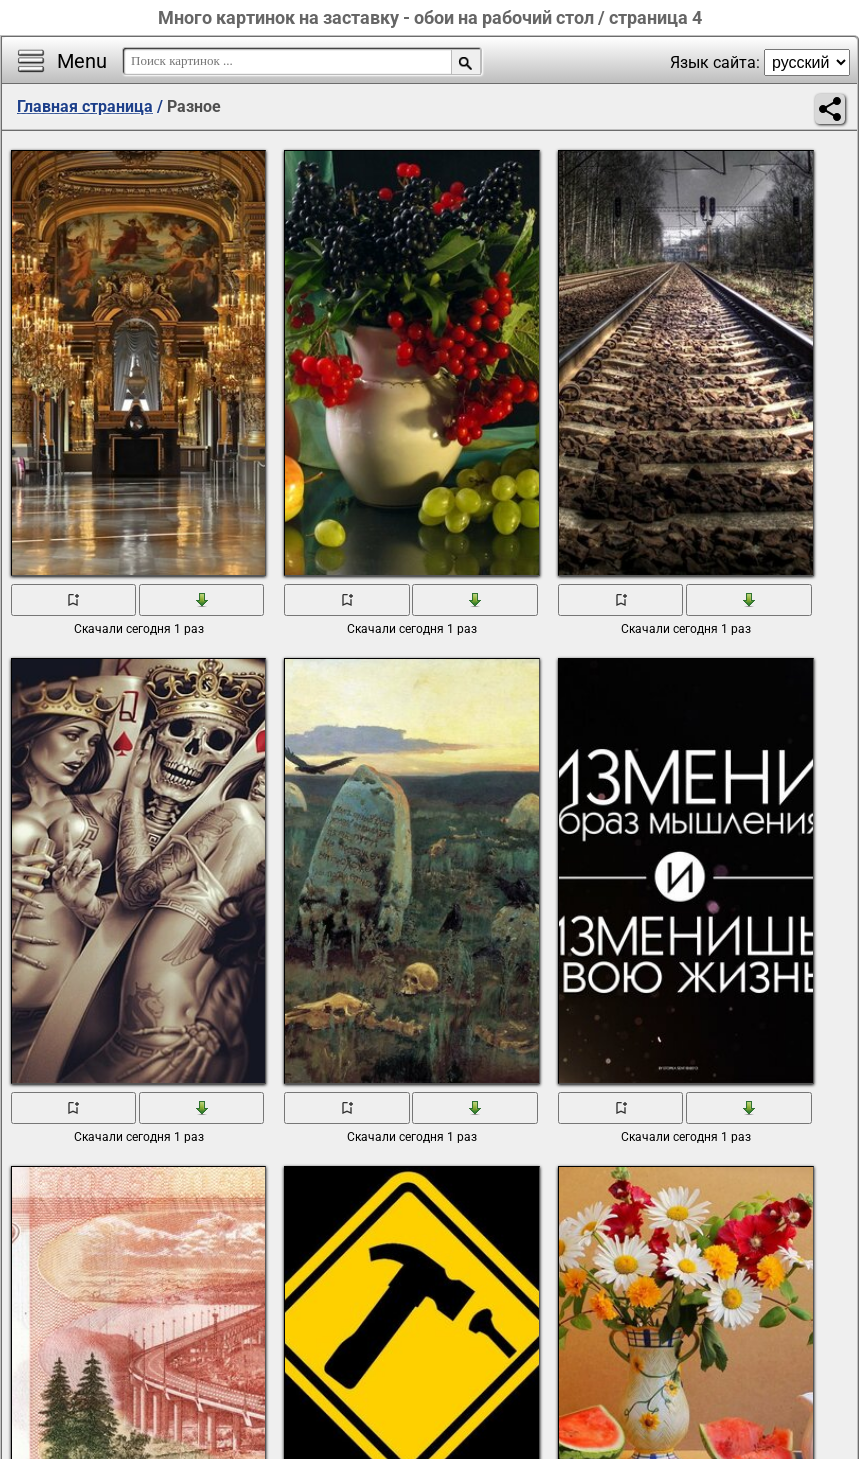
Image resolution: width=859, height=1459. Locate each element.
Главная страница (85, 106)
